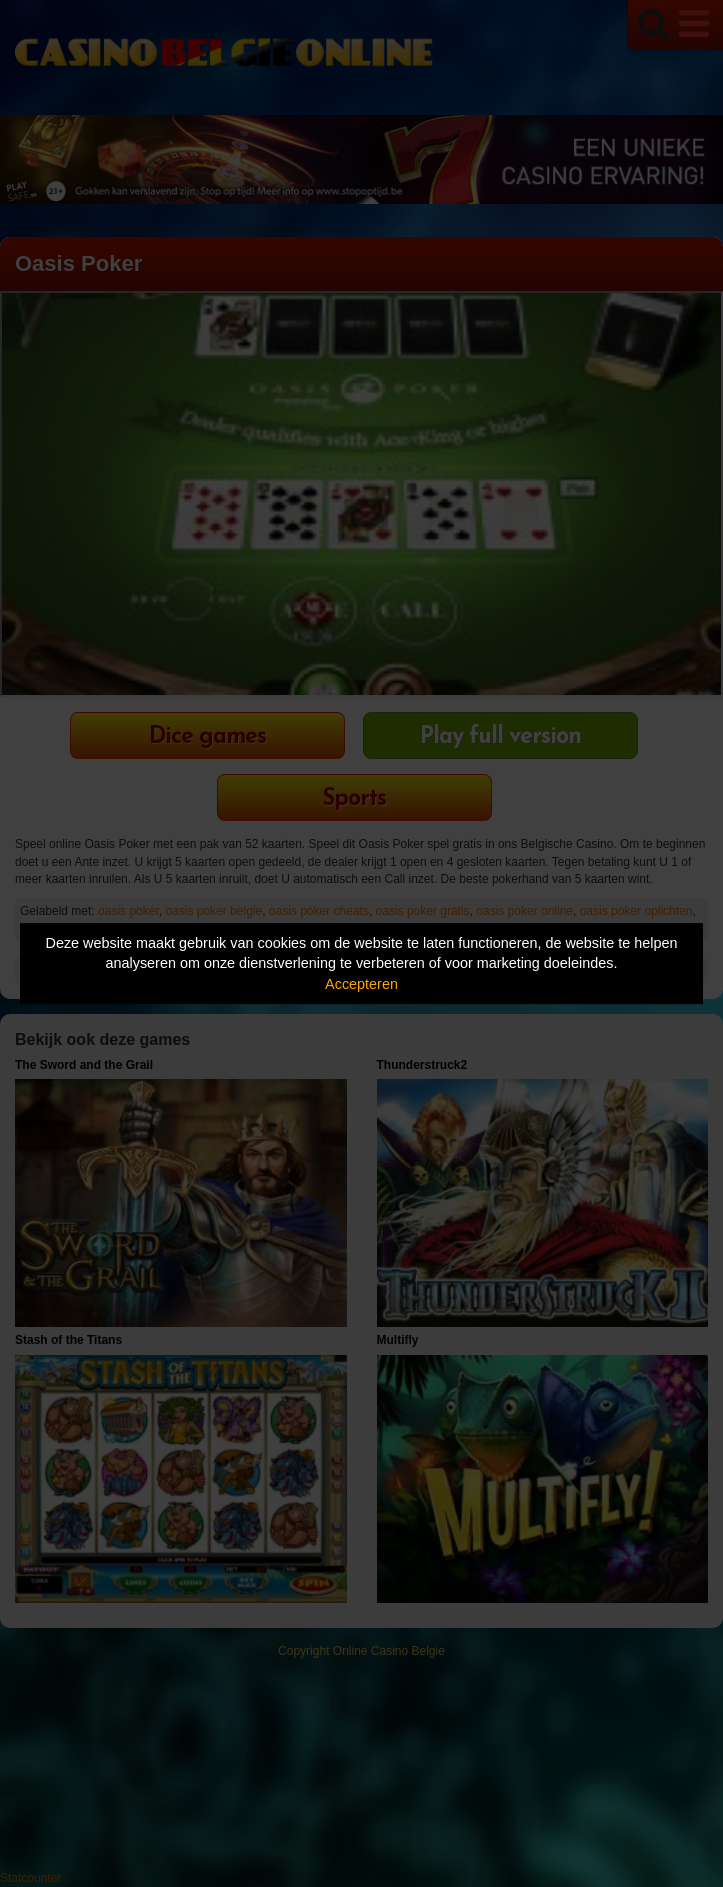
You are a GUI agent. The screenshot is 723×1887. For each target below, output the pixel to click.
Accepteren (361, 984)
